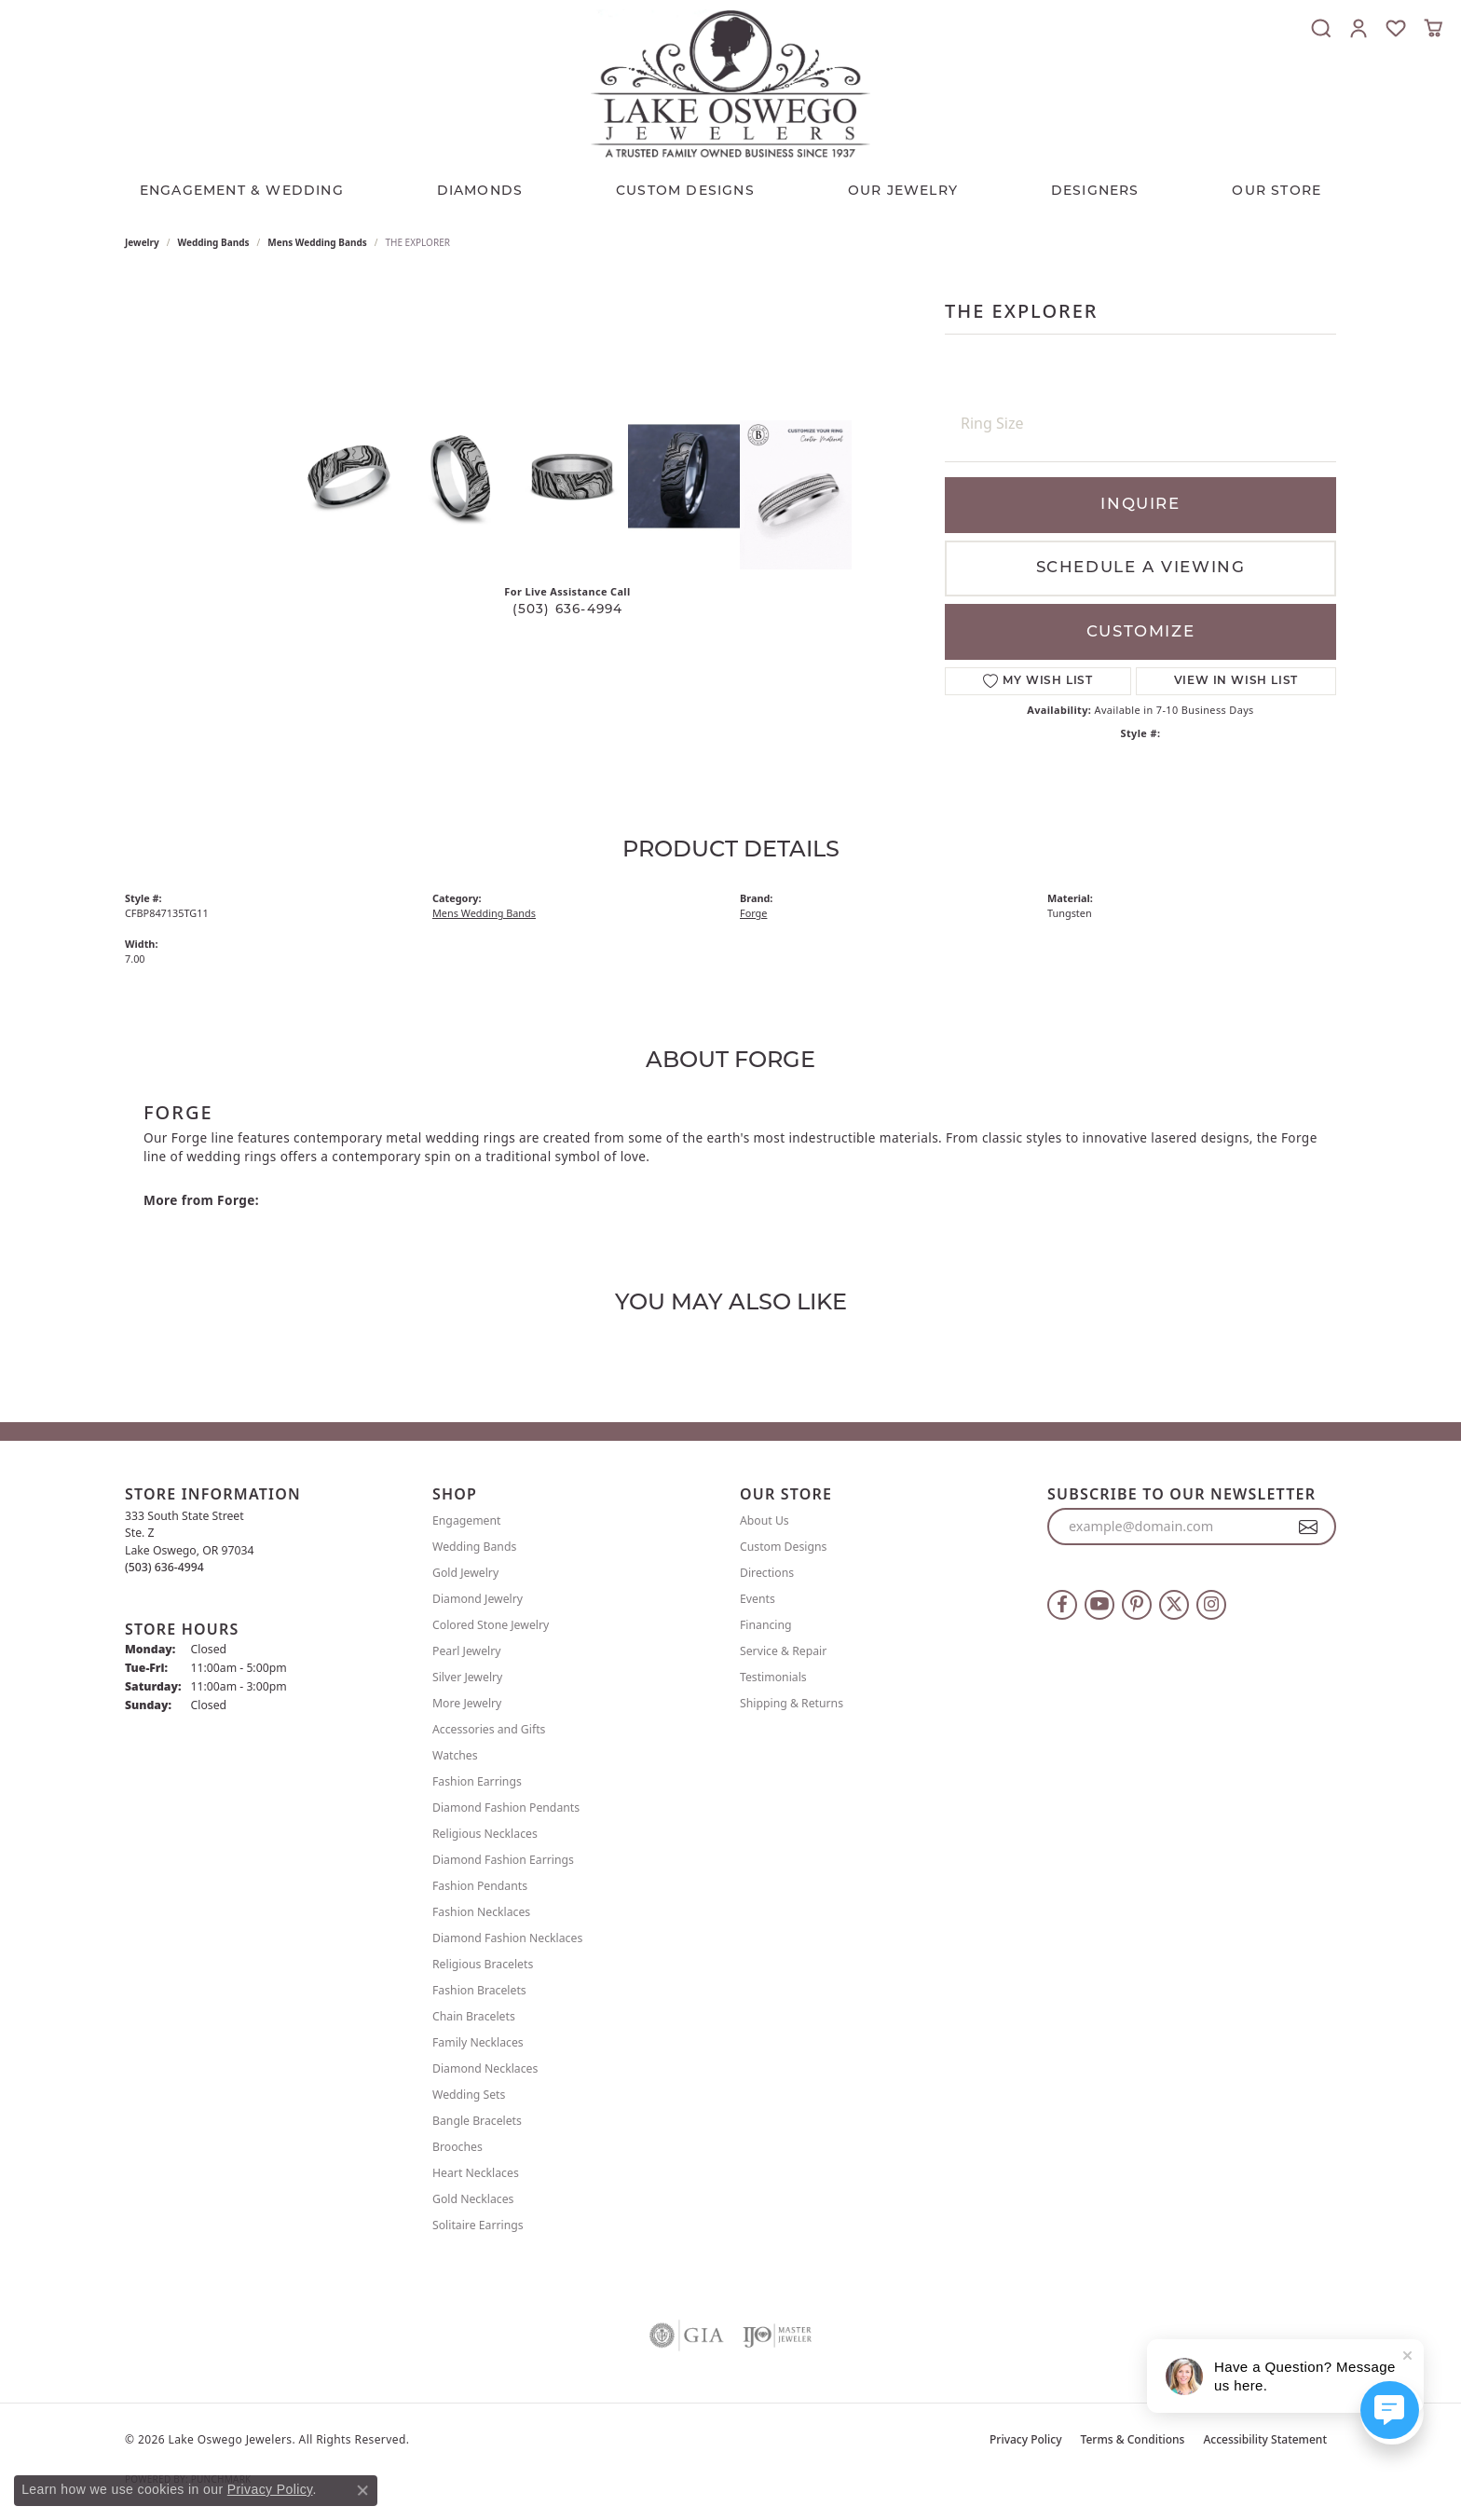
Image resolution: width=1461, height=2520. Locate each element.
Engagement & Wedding (242, 192)
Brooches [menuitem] (457, 2147)
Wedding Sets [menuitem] (468, 2094)
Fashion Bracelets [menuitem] (479, 1990)
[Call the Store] (164, 1567)
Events (757, 1599)
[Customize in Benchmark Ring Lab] (796, 494)
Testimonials (773, 1677)
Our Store (1276, 192)
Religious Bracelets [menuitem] (482, 1964)
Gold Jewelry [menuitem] (465, 1573)
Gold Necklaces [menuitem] (472, 2199)
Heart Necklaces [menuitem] (475, 2173)
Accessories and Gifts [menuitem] (488, 1729)
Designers (1095, 192)
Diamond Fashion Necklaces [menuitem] (507, 1938)
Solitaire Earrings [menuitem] (478, 2225)
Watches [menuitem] (455, 1755)
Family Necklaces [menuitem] (478, 2042)
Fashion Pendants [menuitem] (479, 1886)
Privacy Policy (1026, 2439)
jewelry (142, 242)
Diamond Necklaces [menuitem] (485, 2068)
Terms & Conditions (1133, 2439)
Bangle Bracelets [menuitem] (477, 2121)
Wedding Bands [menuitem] (474, 1546)
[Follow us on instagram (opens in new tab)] (1211, 1605)
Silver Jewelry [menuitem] (467, 1677)
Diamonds (480, 192)
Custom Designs (783, 1546)
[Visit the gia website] (686, 2335)
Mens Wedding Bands (317, 242)
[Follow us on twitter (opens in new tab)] (1174, 1605)
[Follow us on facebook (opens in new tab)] (1062, 1605)
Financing (766, 1625)
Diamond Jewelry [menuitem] (477, 1599)
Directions (767, 1573)
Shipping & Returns (791, 1703)
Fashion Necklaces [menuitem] (481, 1912)
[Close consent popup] (362, 2490)
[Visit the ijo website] (777, 2335)
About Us (764, 1520)
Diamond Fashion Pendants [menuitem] (506, 1807)
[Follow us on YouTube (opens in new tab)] (1099, 1605)
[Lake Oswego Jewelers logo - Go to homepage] (730, 83)
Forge (753, 913)
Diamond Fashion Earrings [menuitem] (503, 1860)
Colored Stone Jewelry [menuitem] (490, 1625)
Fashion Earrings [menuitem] (477, 1781)
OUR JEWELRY (903, 192)
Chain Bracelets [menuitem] (473, 2016)
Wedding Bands (214, 242)
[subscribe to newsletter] (1308, 1526)
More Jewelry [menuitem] (466, 1703)
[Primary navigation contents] (730, 187)
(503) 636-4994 (567, 610)
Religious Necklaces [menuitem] (485, 1834)
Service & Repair (783, 1651)
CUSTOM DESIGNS (685, 192)
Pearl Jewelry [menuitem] (466, 1651)
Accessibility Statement (1265, 2439)
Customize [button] (1140, 632)
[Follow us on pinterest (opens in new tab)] (1137, 1605)
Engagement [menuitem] (466, 1520)
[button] (1321, 28)
